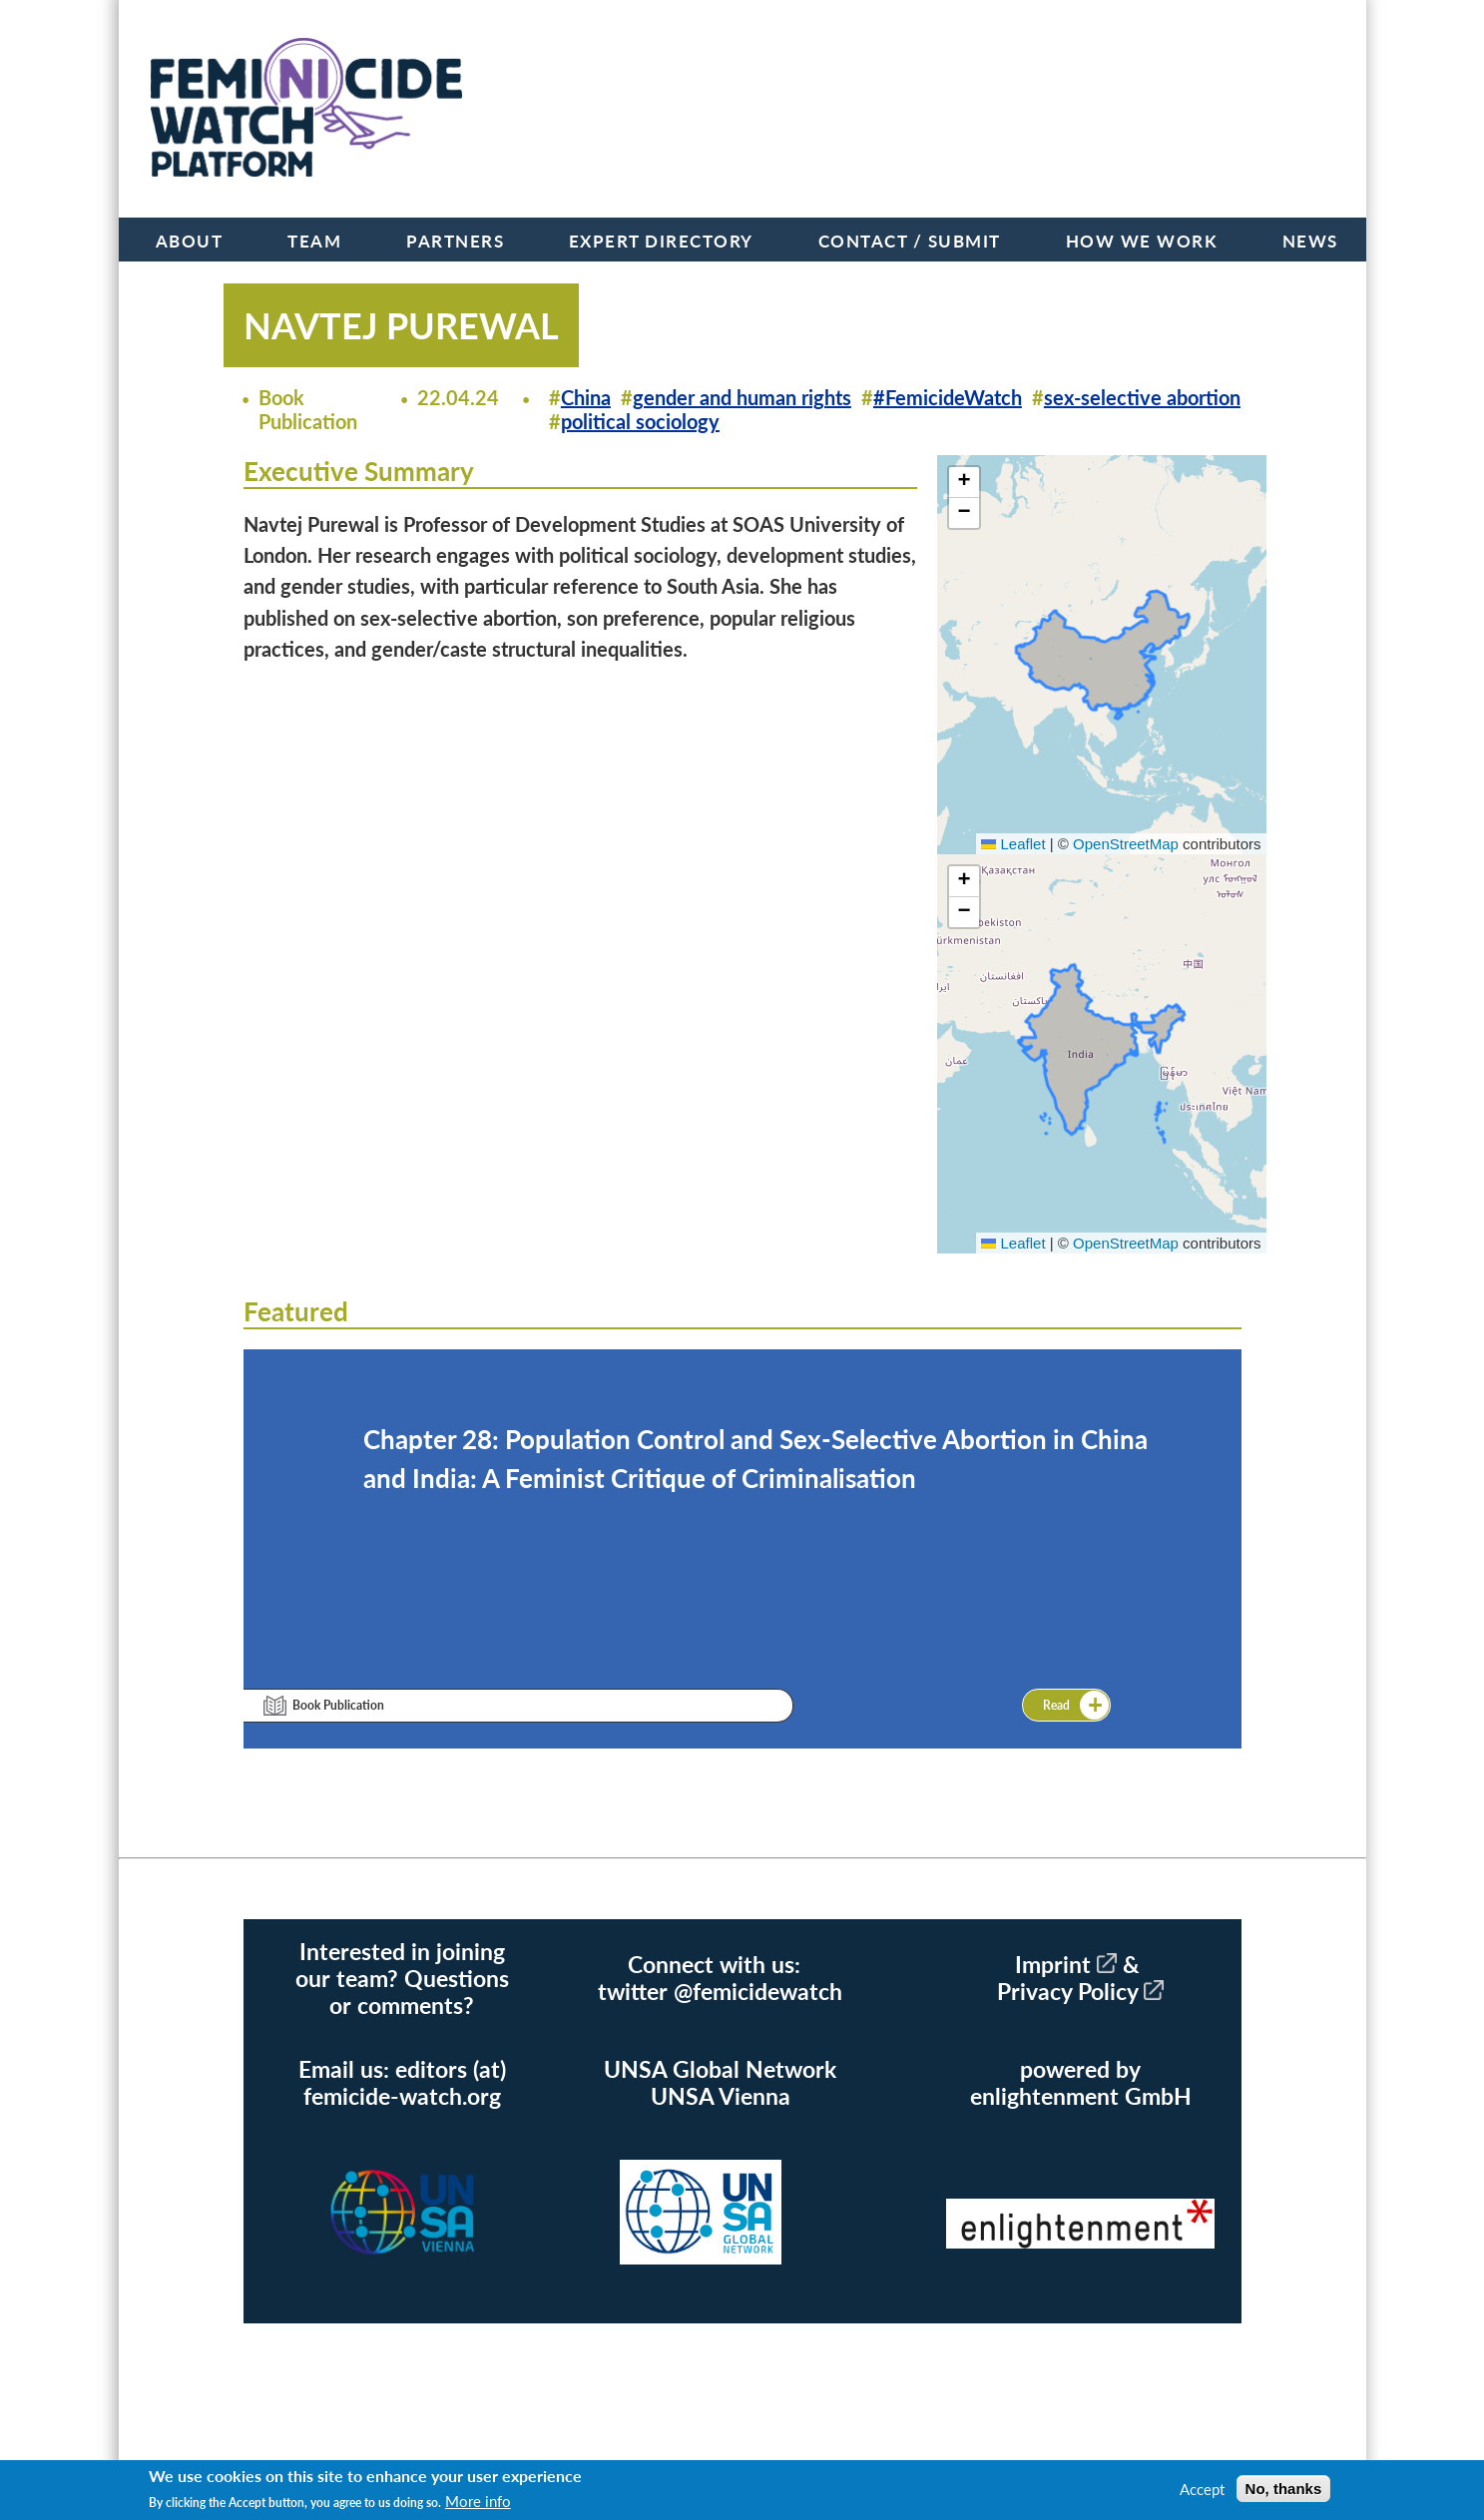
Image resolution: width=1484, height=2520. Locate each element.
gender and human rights (742, 397)
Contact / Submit (909, 241)
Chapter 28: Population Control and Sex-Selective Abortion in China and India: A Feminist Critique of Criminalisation (755, 1458)
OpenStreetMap (1126, 843)
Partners (455, 241)
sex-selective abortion (1142, 397)
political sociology (640, 421)
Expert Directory (661, 241)
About (190, 241)
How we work (1142, 241)
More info (478, 2501)
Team (314, 241)
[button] (964, 482)
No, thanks (1283, 2488)
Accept (1202, 2489)
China (586, 397)
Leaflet (1013, 843)
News (1310, 241)
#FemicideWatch (947, 397)
